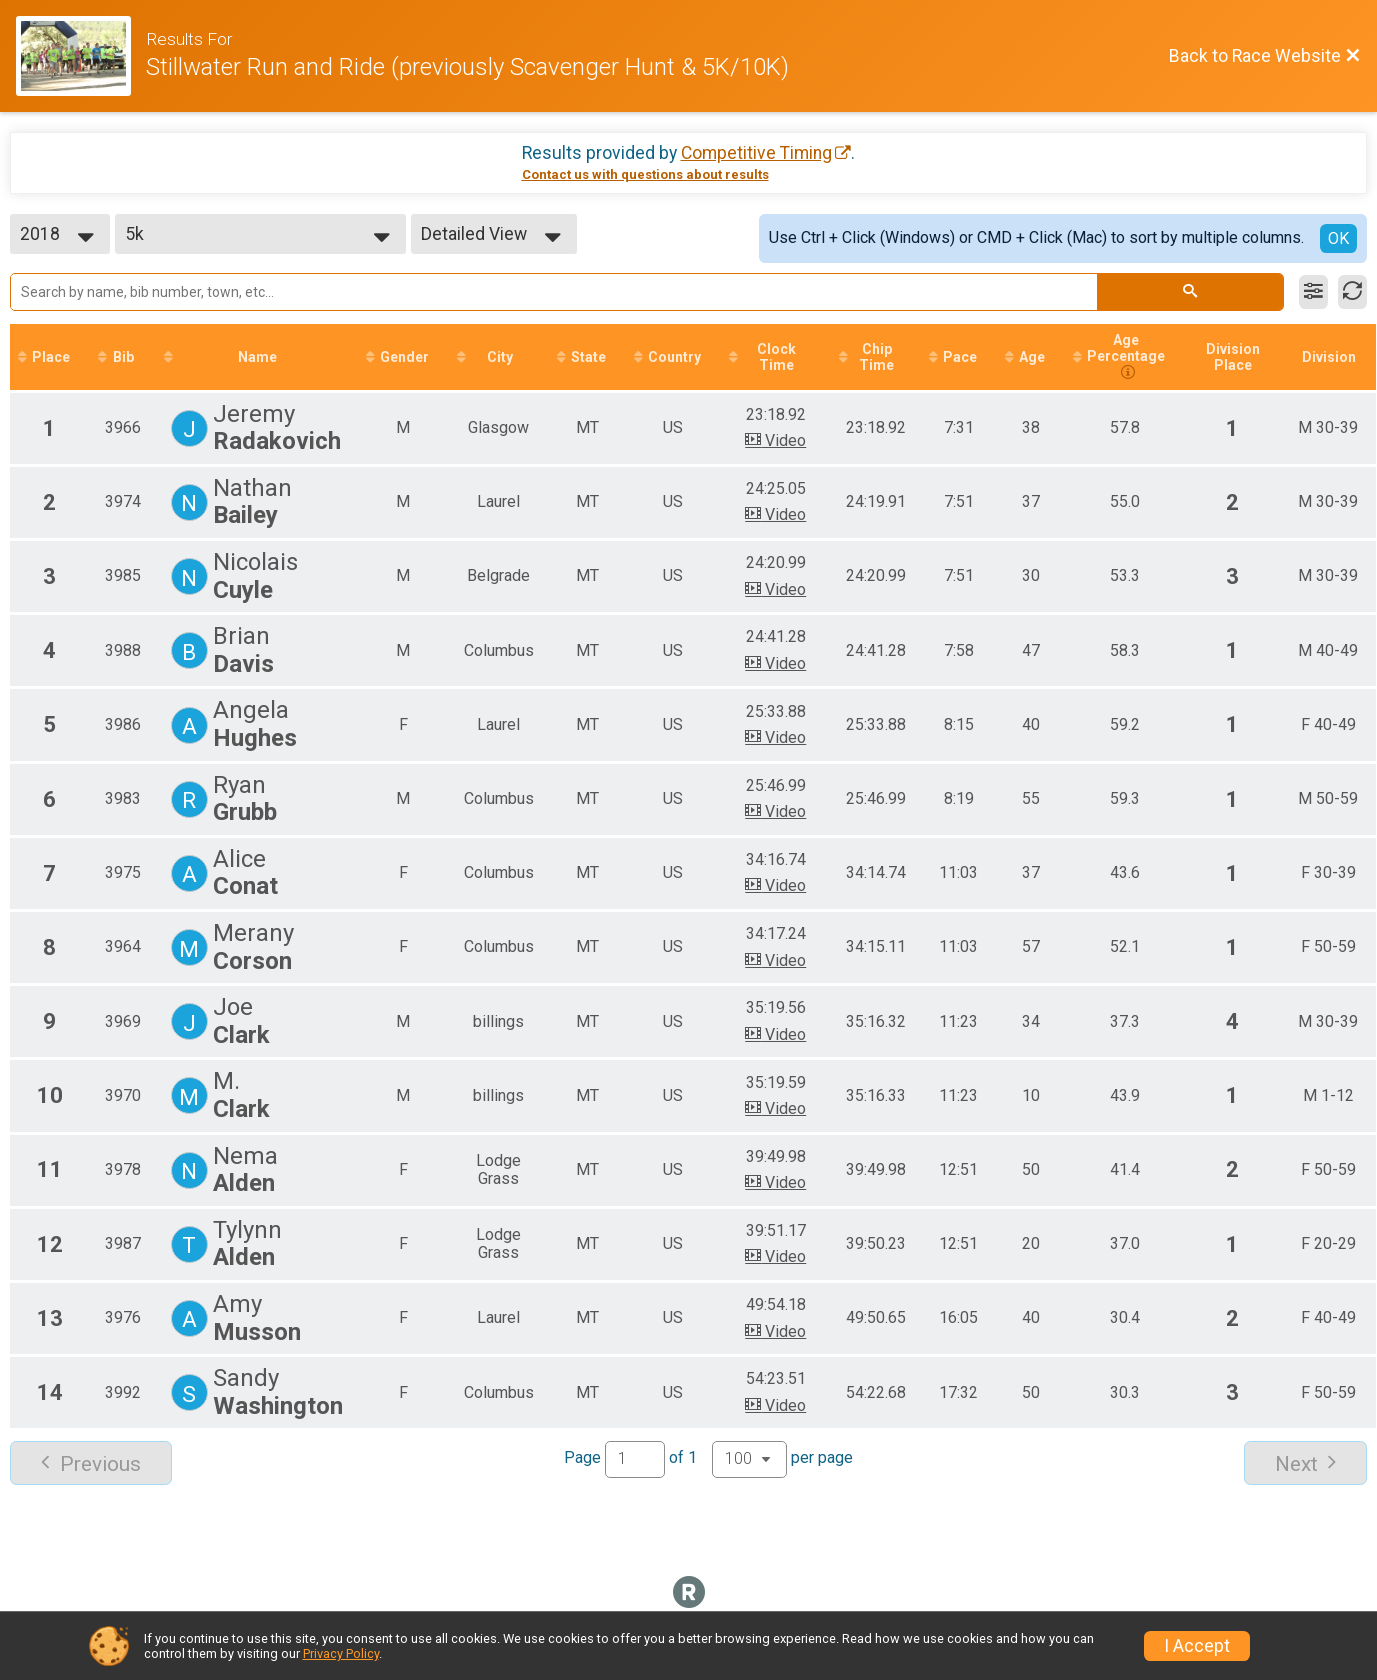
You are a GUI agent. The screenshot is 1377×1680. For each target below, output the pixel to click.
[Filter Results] (1313, 292)
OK (1338, 238)
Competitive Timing (756, 153)
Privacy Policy (341, 1653)
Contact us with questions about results (645, 174)
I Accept (1197, 1646)
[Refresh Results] (1352, 292)
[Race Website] (81, 56)
